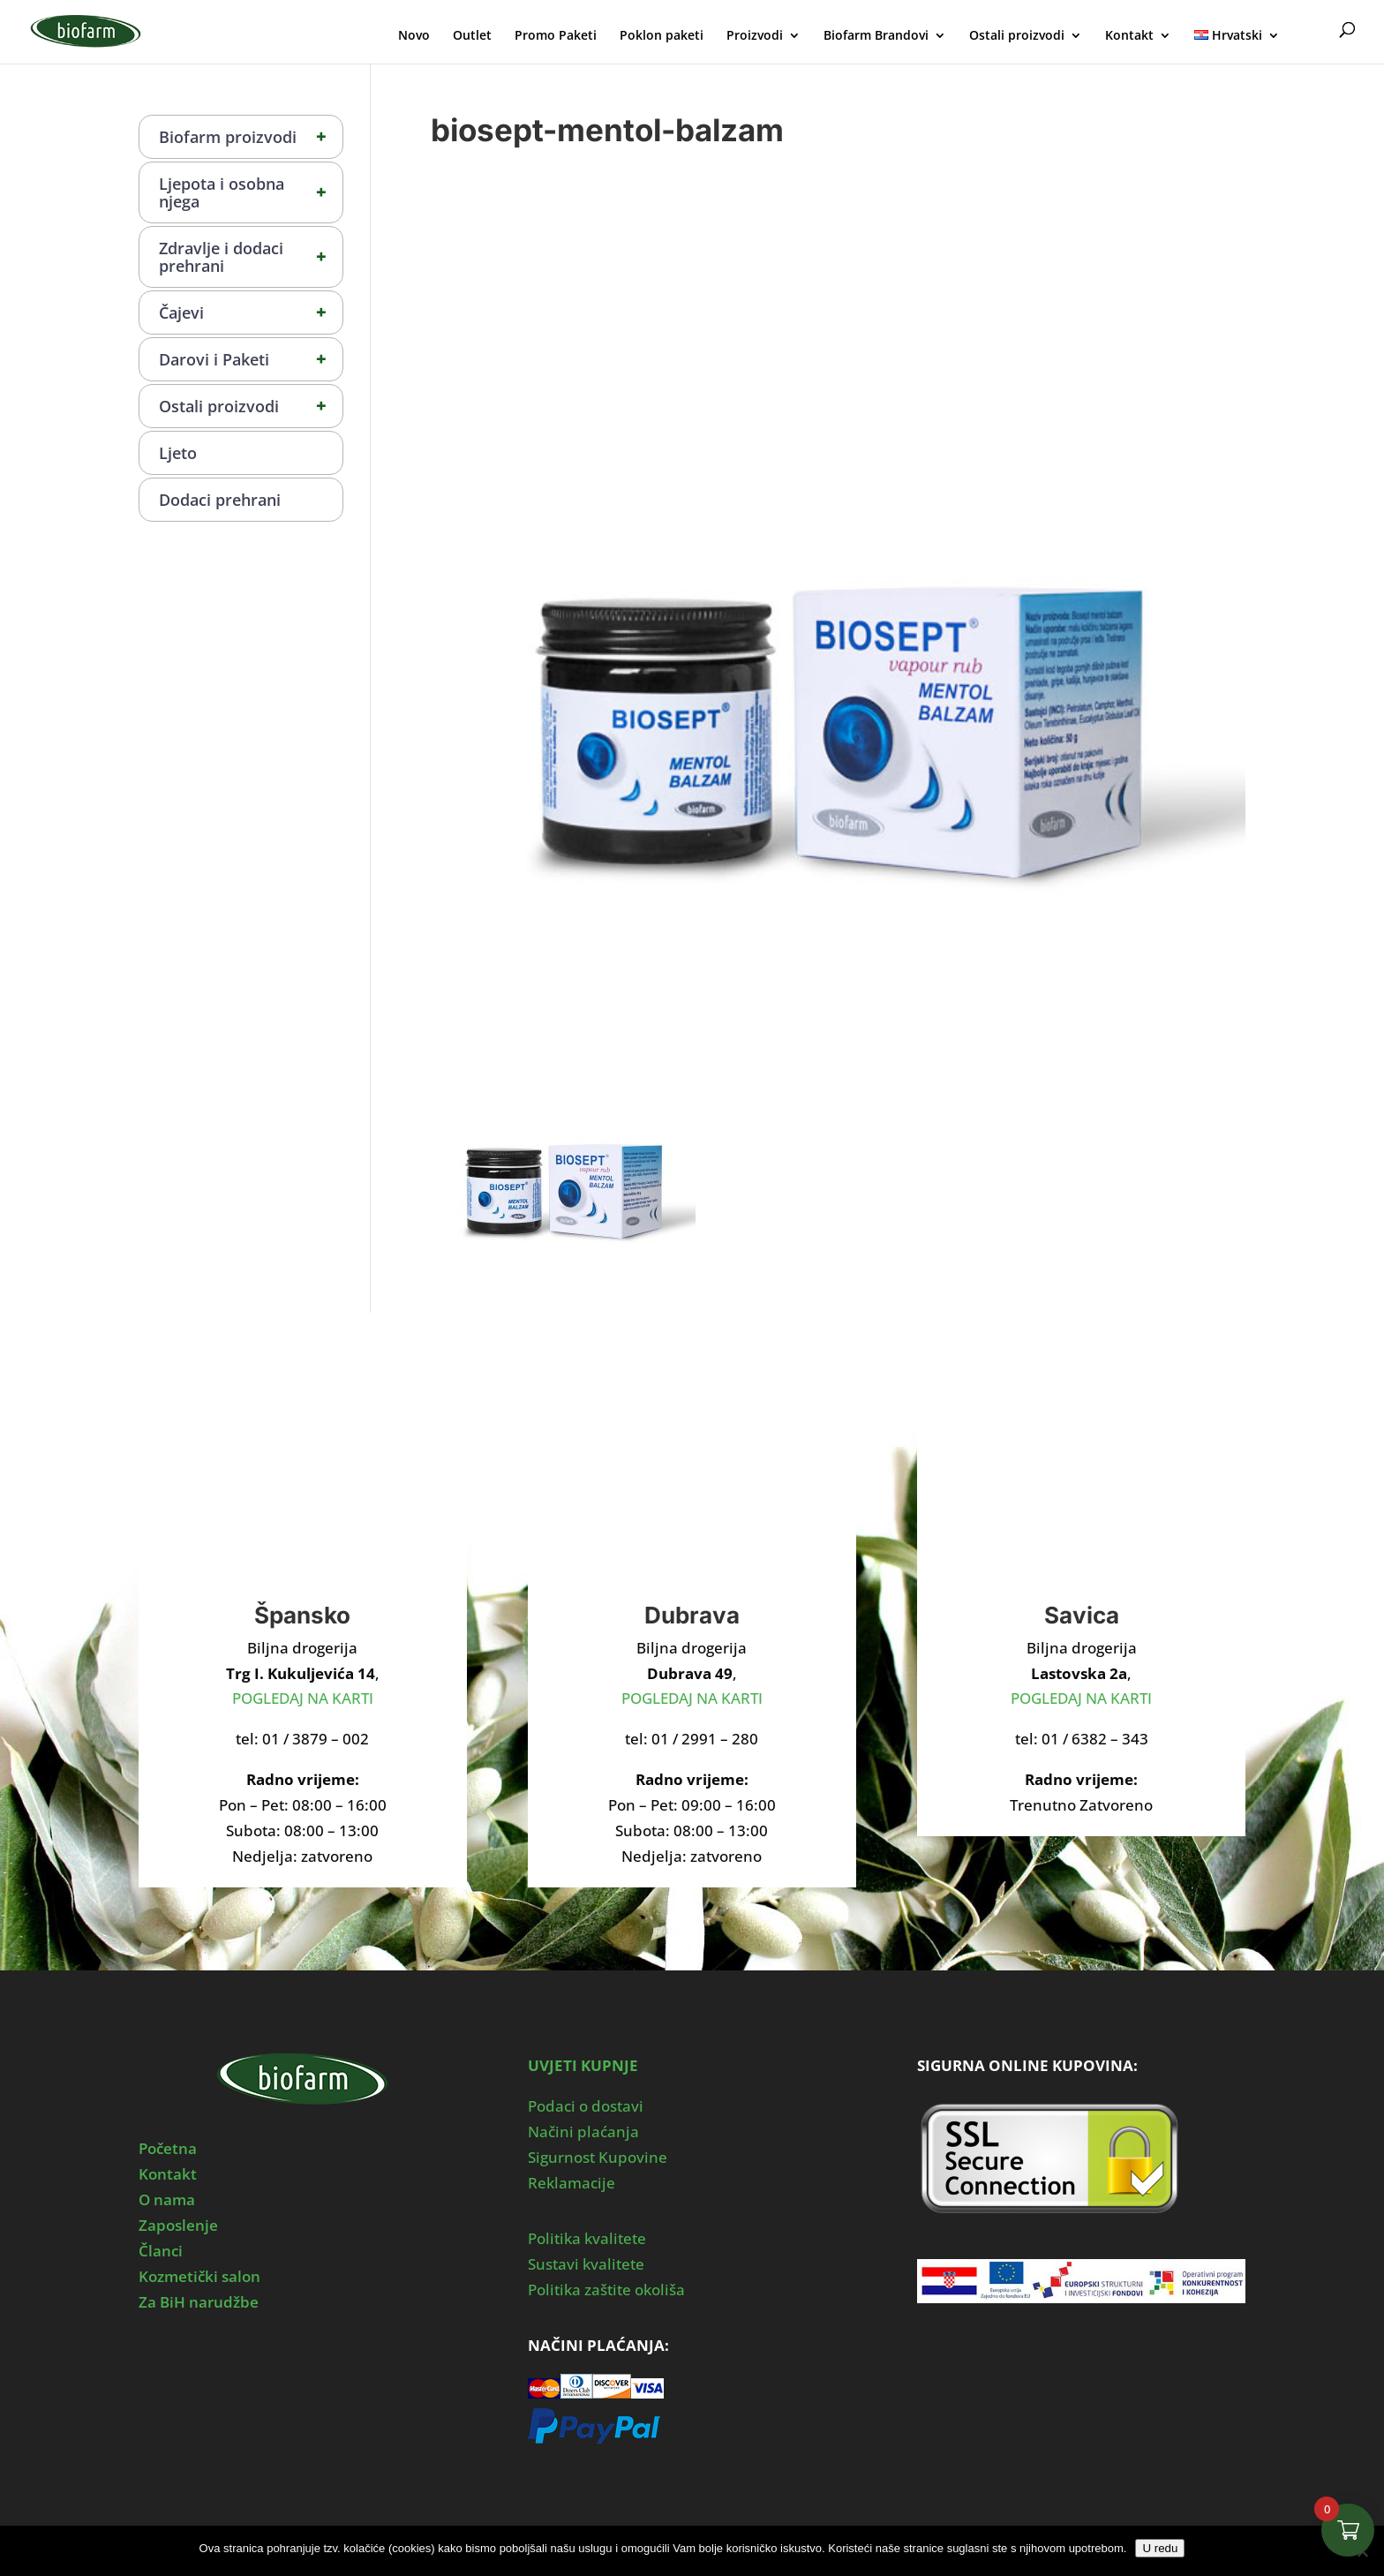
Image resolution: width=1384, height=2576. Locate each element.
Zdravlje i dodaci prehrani (250, 257)
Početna (168, 2148)
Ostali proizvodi (1016, 36)
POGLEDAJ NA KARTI (302, 1698)
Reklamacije (571, 2183)
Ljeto (178, 452)
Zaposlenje (178, 2225)
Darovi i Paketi (250, 359)
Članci (161, 2251)
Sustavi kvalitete (586, 2264)
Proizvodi (754, 36)
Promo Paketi (556, 36)
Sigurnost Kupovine (597, 2157)
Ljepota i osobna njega (250, 192)
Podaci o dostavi (585, 2106)
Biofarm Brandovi (876, 36)
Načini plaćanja (583, 2131)
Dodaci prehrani (220, 499)
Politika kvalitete (587, 2238)
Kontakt (1129, 36)
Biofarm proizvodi (250, 137)
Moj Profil (1311, 33)
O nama (167, 2199)
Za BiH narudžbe (199, 2302)
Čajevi (250, 312)
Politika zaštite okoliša (606, 2289)
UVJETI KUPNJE (583, 2065)
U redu (1159, 2548)
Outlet (472, 36)
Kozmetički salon (199, 2276)
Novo (414, 36)
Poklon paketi (661, 36)
